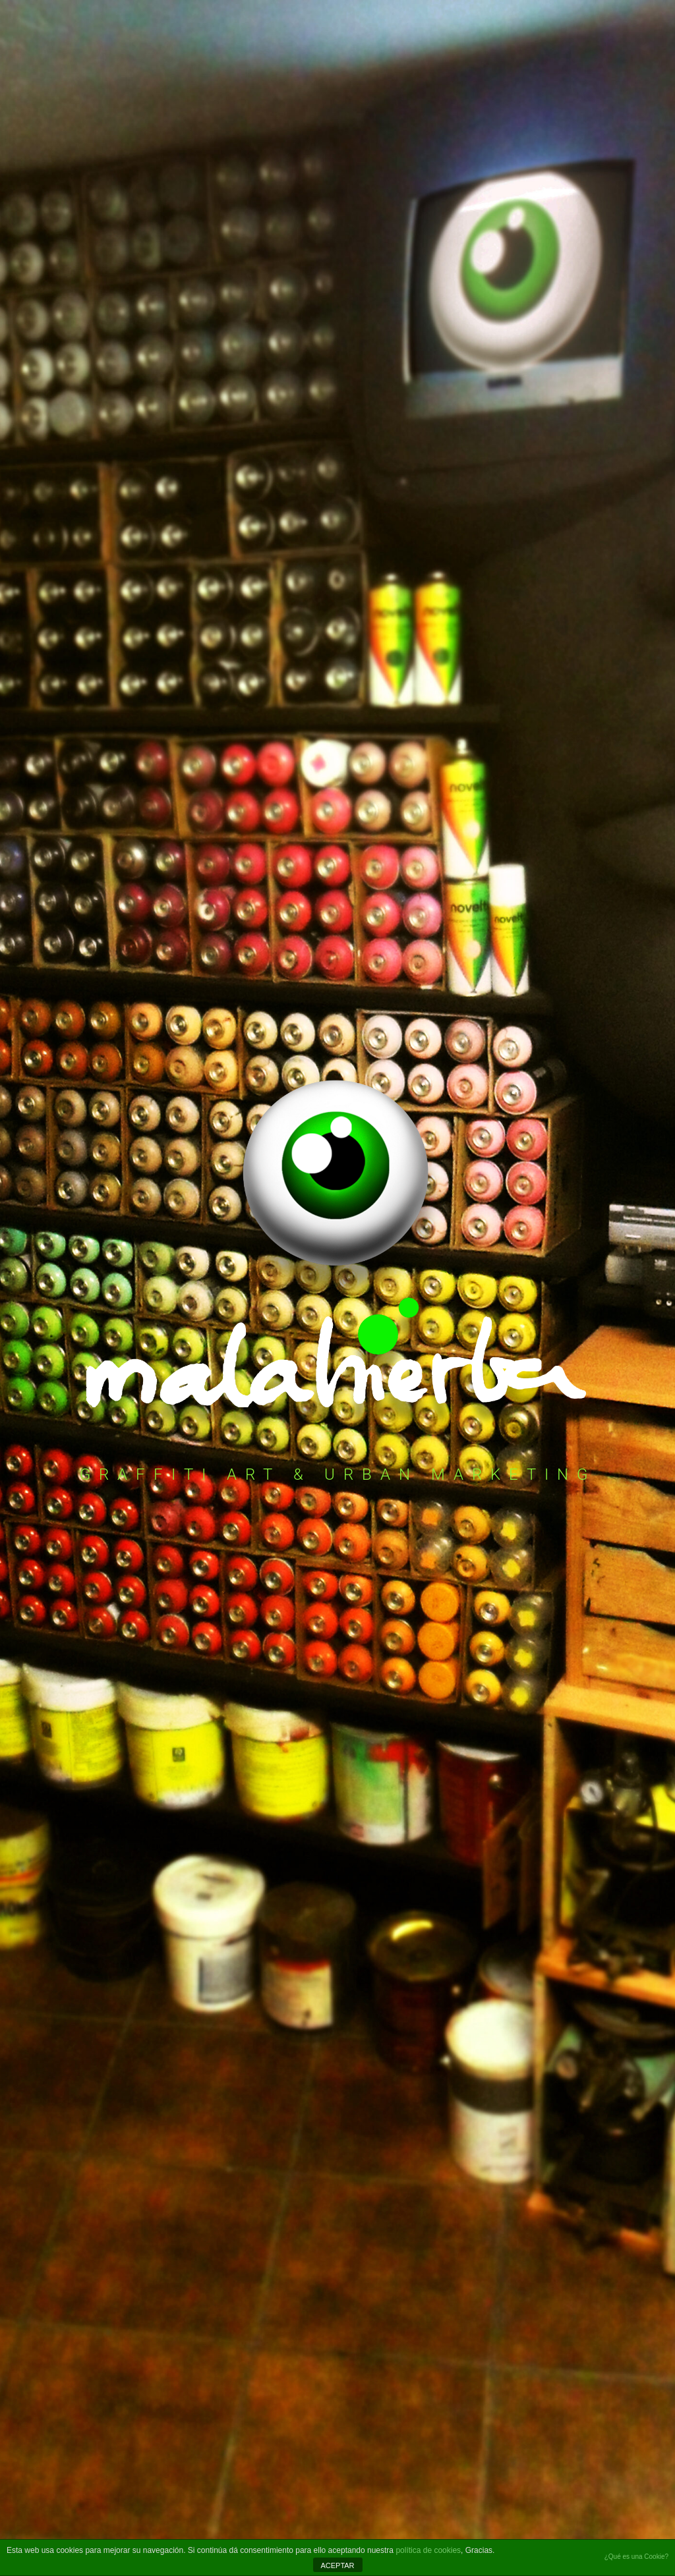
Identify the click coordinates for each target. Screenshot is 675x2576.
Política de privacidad (88, 2386)
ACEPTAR (337, 2565)
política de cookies (428, 2550)
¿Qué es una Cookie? (636, 2556)
